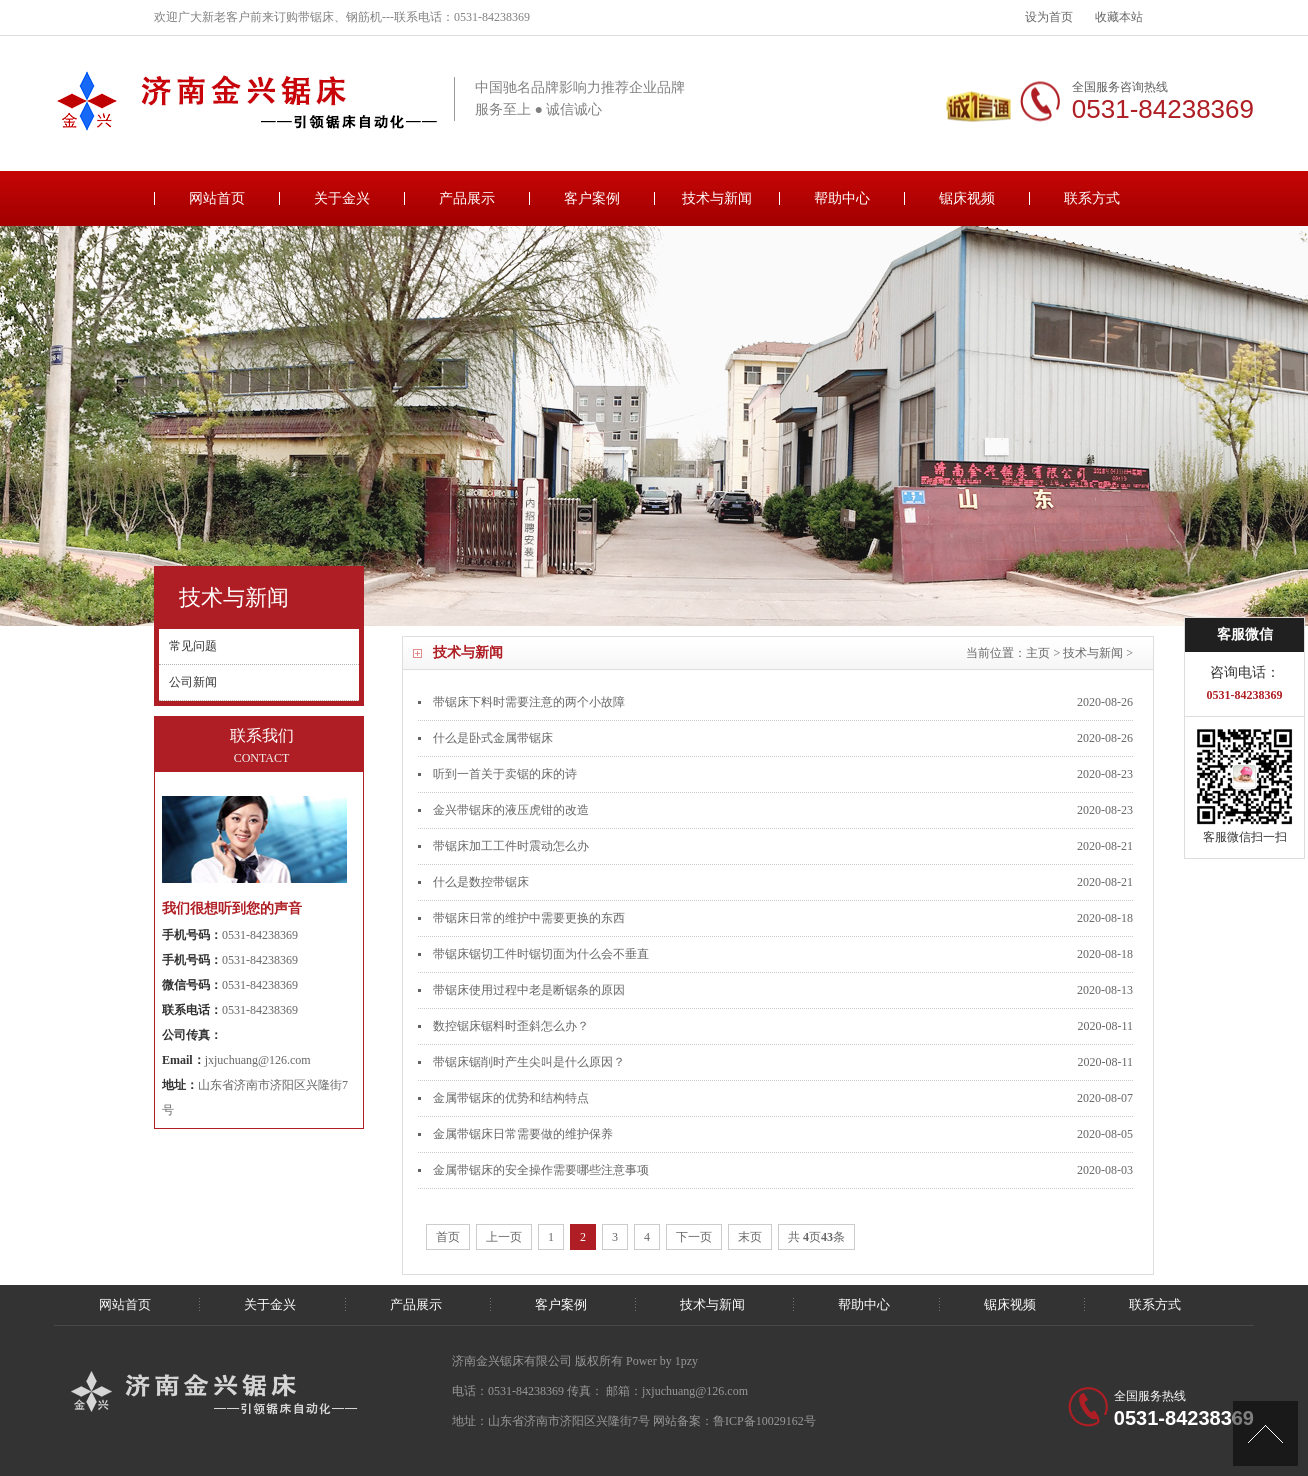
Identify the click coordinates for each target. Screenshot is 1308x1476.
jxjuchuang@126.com (258, 1060)
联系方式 (1092, 198)
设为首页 (1049, 17)
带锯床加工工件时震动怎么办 (511, 846)
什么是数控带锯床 (481, 882)
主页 (1038, 653)
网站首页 (217, 198)
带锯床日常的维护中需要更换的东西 (529, 918)
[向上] (1265, 1433)
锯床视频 (967, 198)
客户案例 (592, 198)
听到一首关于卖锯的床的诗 (505, 774)
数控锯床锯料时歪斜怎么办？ (511, 1026)
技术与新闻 (717, 198)
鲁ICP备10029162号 (764, 1421)
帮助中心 (842, 198)
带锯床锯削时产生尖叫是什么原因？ (529, 1062)
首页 (448, 1237)
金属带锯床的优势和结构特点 (511, 1098)
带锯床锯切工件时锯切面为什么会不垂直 (541, 954)
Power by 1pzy (662, 1361)
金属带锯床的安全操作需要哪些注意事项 (541, 1170)
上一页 (504, 1237)
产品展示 (467, 198)
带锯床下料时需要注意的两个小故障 (529, 702)
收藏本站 (1119, 17)
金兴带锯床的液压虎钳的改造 (511, 810)
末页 (750, 1237)
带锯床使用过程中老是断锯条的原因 (529, 990)
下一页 (694, 1237)
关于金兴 (342, 198)
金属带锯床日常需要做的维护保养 (523, 1134)
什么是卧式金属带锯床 (493, 738)
